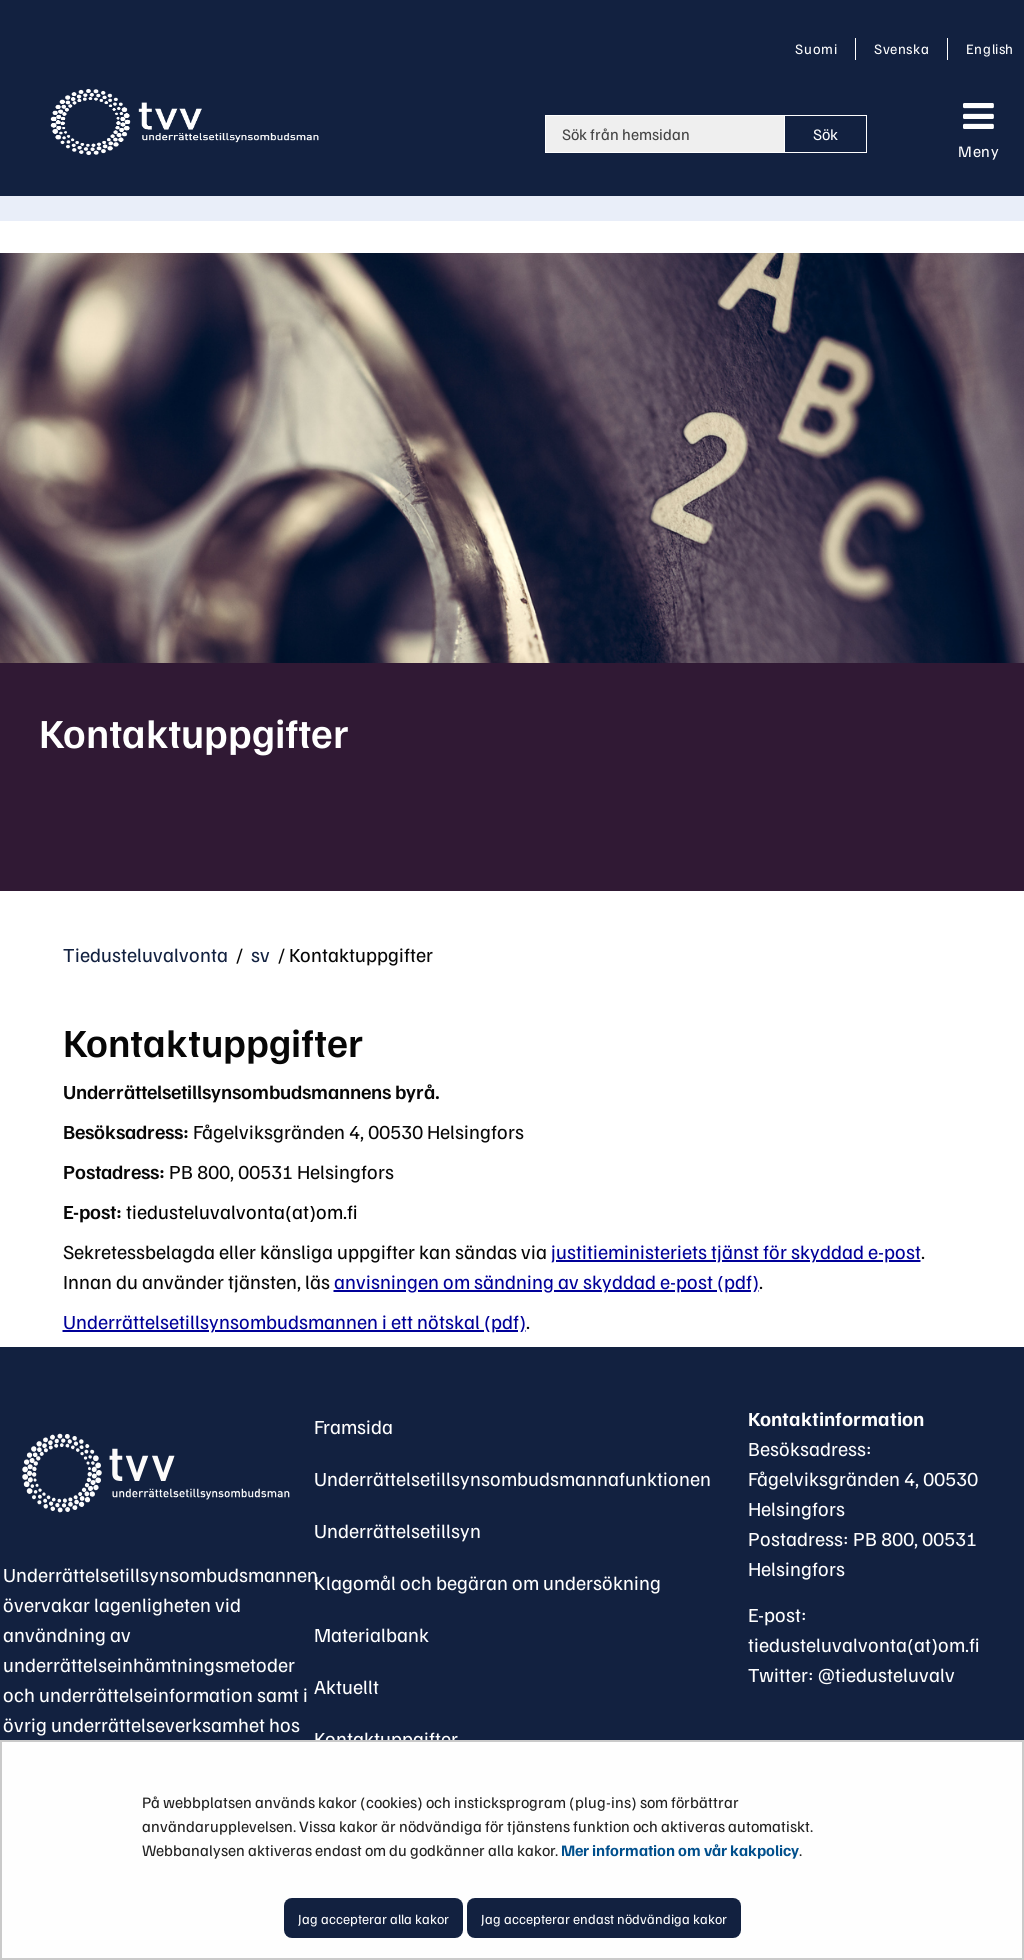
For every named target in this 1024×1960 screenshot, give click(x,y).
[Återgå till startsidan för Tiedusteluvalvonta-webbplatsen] (189, 122)
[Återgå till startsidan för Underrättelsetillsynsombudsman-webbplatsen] (153, 1473)
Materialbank (371, 1634)
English (989, 48)
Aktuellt (346, 1686)
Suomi (820, 48)
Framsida (353, 1426)
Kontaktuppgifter (386, 1738)
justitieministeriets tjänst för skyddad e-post (736, 1251)
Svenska (905, 48)
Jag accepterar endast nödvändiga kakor (604, 1918)
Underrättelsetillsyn (397, 1530)
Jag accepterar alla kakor (373, 1918)
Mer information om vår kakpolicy (680, 1850)
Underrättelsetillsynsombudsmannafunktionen (512, 1478)
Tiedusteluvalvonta (145, 954)
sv (258, 954)
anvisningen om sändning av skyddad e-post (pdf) (546, 1281)
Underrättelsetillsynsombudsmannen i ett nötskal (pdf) (294, 1321)
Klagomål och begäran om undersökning (487, 1582)
